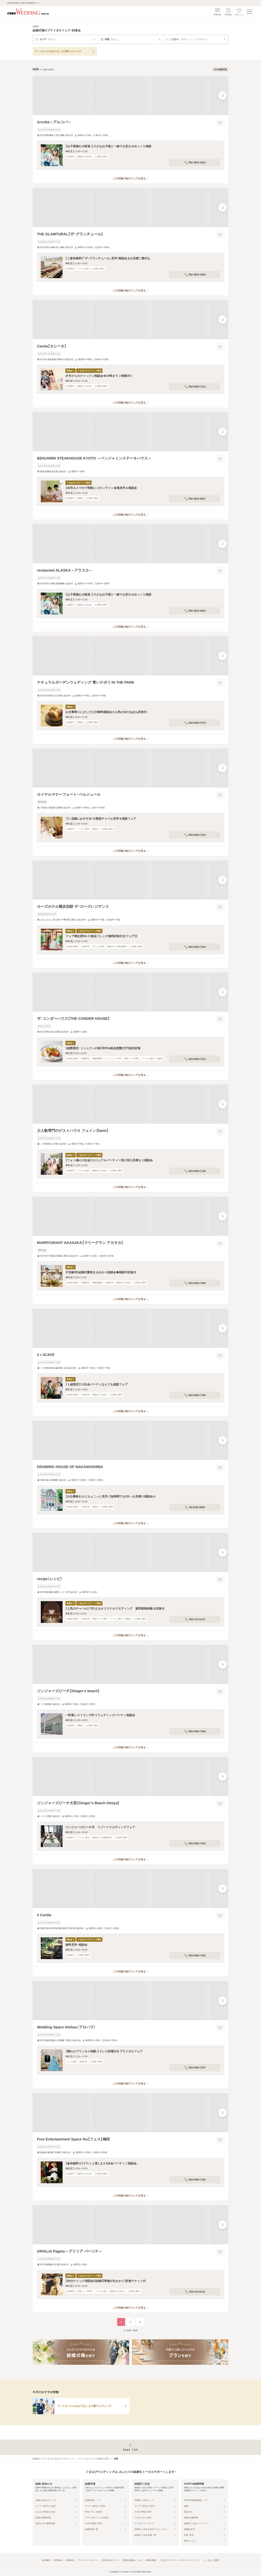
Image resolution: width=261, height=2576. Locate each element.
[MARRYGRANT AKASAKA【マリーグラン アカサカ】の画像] (130, 1216)
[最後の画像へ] (222, 95)
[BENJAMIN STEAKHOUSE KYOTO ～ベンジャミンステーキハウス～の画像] (130, 431)
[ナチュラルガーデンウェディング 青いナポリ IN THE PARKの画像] (130, 655)
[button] (130, 155)
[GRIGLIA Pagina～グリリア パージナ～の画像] (130, 2224)
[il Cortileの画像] (130, 1888)
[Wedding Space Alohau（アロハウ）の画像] (130, 2000)
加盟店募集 (150, 2560)
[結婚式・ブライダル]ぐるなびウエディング (53, 2458)
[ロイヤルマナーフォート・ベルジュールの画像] (130, 768)
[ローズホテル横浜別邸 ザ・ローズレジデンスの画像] (130, 880)
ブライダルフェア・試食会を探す (94, 2458)
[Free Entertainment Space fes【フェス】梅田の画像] (130, 2112)
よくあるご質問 (211, 2560)
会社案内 (46, 2560)
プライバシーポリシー (88, 2560)
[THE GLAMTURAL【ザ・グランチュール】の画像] (130, 207)
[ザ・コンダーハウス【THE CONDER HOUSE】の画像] (130, 992)
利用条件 (70, 2560)
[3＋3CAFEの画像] (130, 1328)
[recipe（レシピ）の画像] (130, 1552)
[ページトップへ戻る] (130, 2447)
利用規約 (58, 2560)
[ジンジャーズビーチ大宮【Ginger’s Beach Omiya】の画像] (130, 1776)
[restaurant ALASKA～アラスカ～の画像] (130, 543)
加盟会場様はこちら (132, 2560)
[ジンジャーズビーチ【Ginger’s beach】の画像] (130, 1664)
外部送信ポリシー (111, 2560)
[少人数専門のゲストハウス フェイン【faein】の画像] (130, 1104)
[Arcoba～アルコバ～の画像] (130, 95)
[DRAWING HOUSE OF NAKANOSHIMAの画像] (130, 1440)
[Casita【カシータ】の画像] (130, 319)
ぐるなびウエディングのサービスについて (180, 2560)
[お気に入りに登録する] (220, 123)
